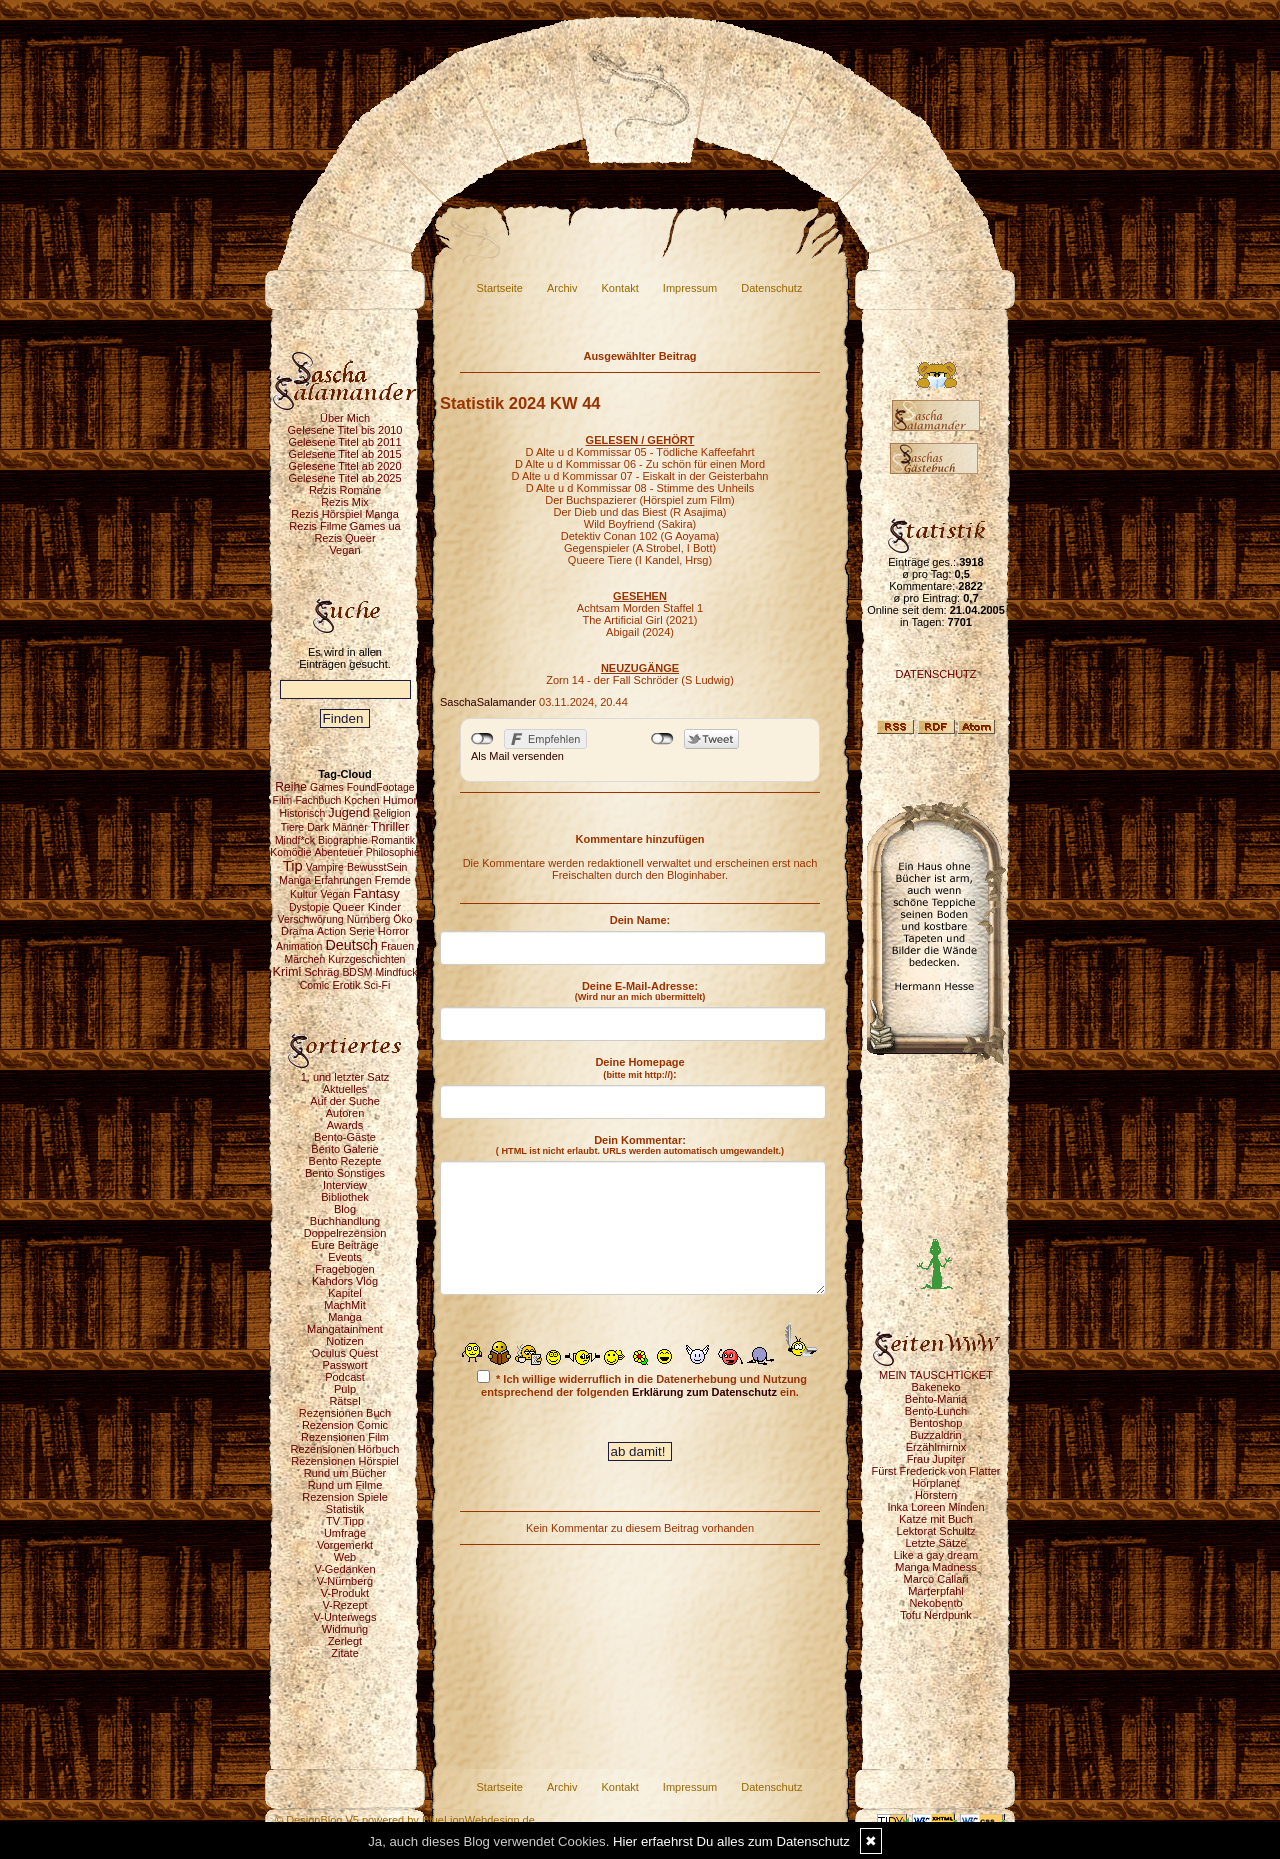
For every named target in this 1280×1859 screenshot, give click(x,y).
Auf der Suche (345, 1101)
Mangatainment (345, 1329)
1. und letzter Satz (345, 1077)
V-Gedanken (344, 1569)
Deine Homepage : (639, 1068)
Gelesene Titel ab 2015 (344, 454)
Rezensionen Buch (345, 1413)
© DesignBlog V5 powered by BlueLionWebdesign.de (405, 1820)
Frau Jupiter (936, 1459)
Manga (345, 1317)
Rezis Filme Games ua (344, 526)
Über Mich (345, 418)
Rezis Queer (344, 538)
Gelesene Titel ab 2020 (344, 466)
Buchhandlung (345, 1221)
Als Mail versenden (517, 756)
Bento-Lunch (936, 1411)
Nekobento (935, 1603)
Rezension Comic (345, 1425)
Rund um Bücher (345, 1473)
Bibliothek (345, 1197)
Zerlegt (345, 1641)
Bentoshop (936, 1423)
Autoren (345, 1113)
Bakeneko (936, 1387)
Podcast (345, 1377)
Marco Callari (936, 1579)
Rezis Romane (345, 490)
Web (345, 1557)
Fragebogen (344, 1269)
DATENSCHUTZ (935, 674)
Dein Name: (640, 920)
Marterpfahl (936, 1591)
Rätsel (344, 1401)
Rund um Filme (345, 1485)
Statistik (345, 1509)
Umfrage (345, 1533)
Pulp (345, 1389)
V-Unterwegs (345, 1617)
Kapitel (345, 1293)
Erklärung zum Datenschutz (704, 1392)
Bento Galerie (344, 1149)
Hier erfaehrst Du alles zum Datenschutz (731, 1841)
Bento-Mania (936, 1399)
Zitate (345, 1653)
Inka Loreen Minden (935, 1507)
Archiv (562, 288)
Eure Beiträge (344, 1245)
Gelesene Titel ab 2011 (344, 442)
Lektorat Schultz (936, 1531)
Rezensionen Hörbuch (345, 1449)
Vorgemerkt (345, 1545)
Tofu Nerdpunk (936, 1615)
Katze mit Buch (936, 1519)
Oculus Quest (345, 1353)
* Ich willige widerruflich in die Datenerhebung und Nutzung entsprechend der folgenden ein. (642, 1384)
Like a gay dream (936, 1555)
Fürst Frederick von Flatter (936, 1471)
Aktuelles (345, 1089)
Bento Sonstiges (345, 1173)
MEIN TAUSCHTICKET (936, 1375)
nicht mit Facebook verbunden (482, 739)
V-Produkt (345, 1593)
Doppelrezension (345, 1233)
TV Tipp (345, 1521)
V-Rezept (344, 1605)
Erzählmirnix (936, 1447)
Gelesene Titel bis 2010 (345, 430)
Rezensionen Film (345, 1437)
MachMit (345, 1305)
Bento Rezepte (345, 1161)
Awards (345, 1125)
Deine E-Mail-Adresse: (640, 991)
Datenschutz (771, 288)
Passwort (344, 1365)
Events (345, 1257)
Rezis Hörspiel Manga (345, 514)
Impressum (690, 288)
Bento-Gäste (345, 1137)
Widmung (345, 1629)
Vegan (344, 550)
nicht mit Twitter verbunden (662, 739)
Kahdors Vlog (345, 1281)
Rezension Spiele (345, 1497)
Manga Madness (935, 1567)
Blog (345, 1209)
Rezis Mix (345, 502)
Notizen (344, 1341)
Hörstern (936, 1495)
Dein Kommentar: (640, 1145)
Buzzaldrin (935, 1435)
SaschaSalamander (488, 702)
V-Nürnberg (345, 1581)
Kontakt (620, 288)
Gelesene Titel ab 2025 (344, 478)
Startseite (500, 288)
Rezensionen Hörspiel (345, 1461)
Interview (345, 1185)
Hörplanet (936, 1483)
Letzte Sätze (935, 1543)
